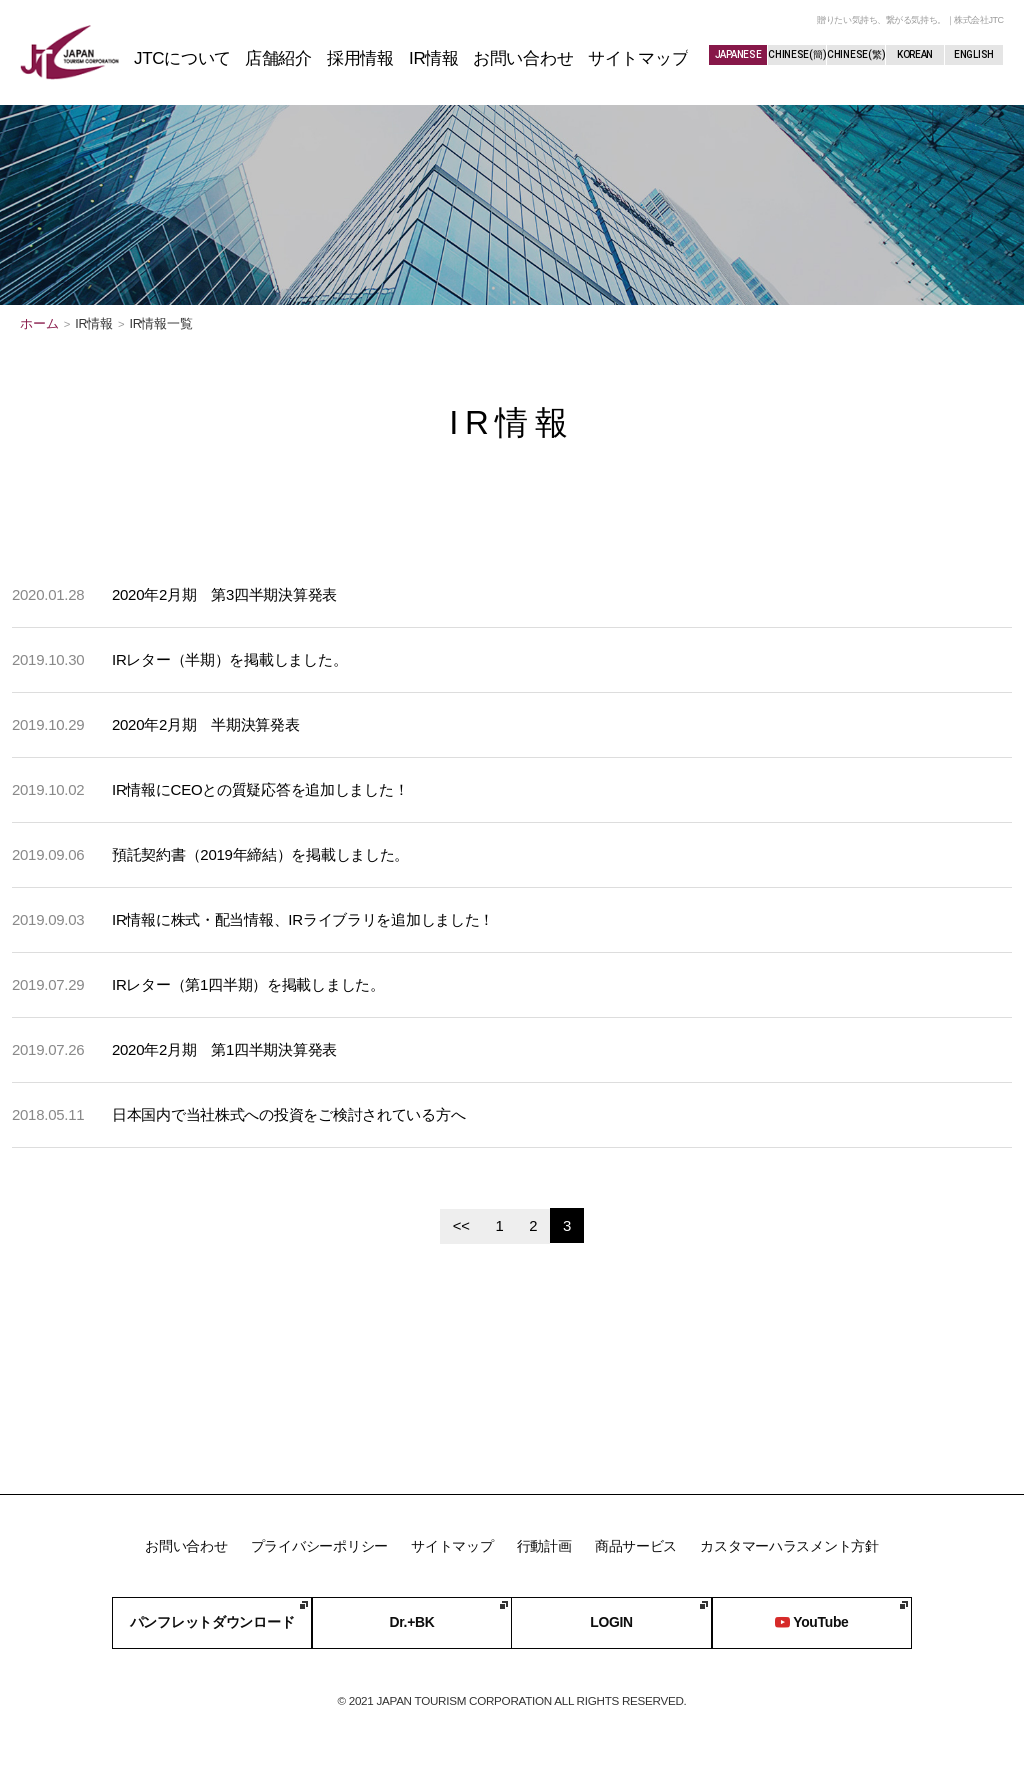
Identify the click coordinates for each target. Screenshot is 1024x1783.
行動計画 (544, 1545)
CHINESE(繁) (856, 54)
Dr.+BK (410, 1623)
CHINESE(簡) (797, 54)
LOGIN (611, 1623)
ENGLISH (974, 54)
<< (460, 1225)
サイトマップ (452, 1545)
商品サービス (636, 1545)
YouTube (811, 1623)
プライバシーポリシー (318, 1545)
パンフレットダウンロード (212, 1623)
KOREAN (915, 54)
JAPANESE (738, 54)
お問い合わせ (185, 1545)
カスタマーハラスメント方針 (790, 1545)
